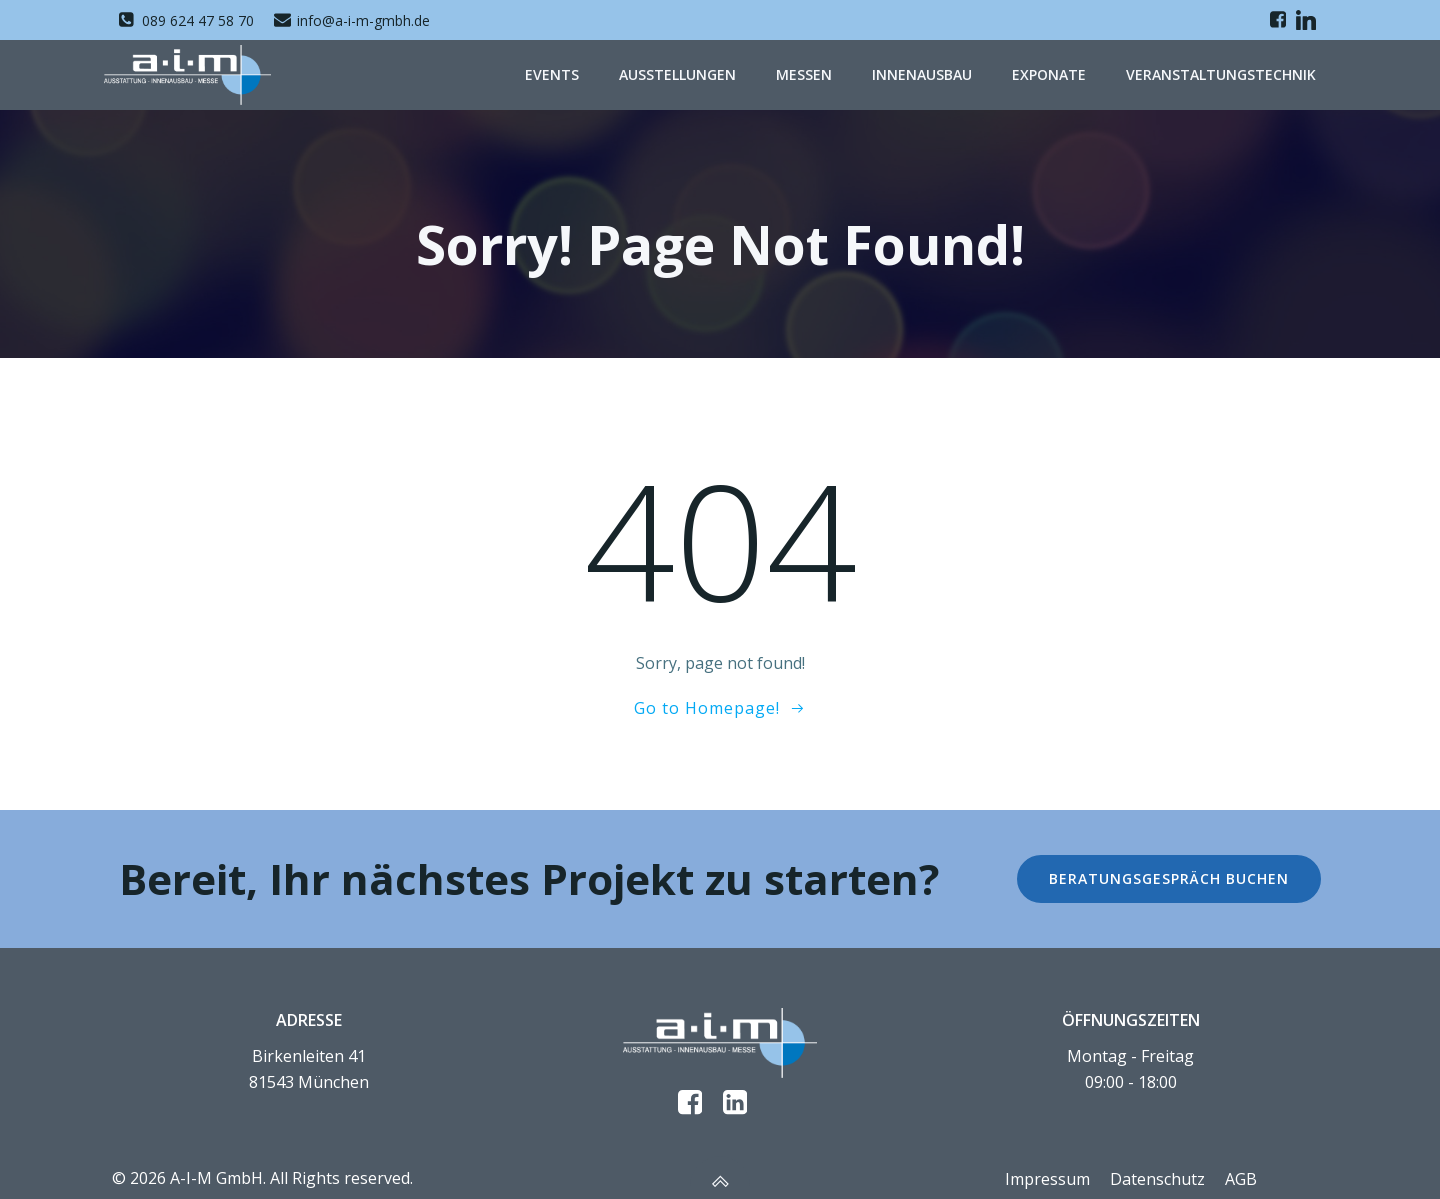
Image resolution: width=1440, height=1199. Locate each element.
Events (552, 74)
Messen (804, 74)
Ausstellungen (677, 74)
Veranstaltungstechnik (1221, 74)
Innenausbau (922, 74)
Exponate (1049, 74)
